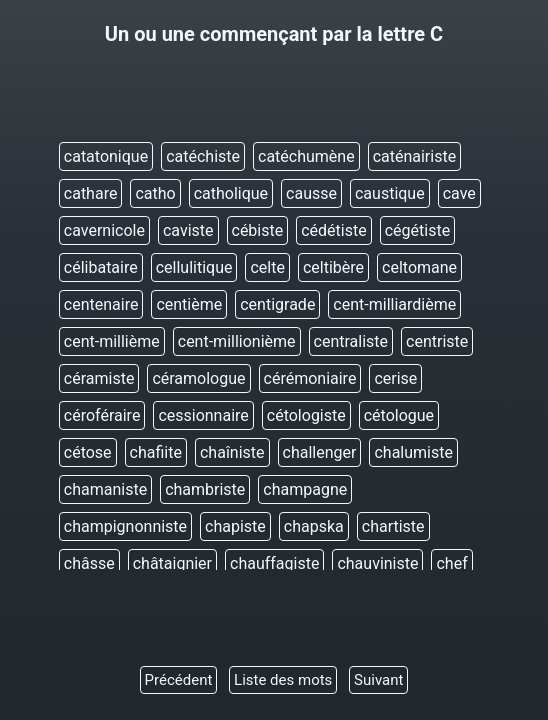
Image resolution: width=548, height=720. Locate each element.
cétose (88, 452)
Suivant (378, 680)
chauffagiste (274, 563)
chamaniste (105, 489)
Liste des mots (283, 680)
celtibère (333, 267)
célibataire (101, 267)
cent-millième (112, 341)
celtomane (419, 267)
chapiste (235, 526)
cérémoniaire (310, 378)
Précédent (179, 680)
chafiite (156, 452)
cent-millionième (237, 341)
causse (311, 193)
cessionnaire (203, 415)
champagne (305, 489)
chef (451, 563)
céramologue (198, 378)
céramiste (99, 378)
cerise (395, 378)
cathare (91, 193)
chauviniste (377, 563)
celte (267, 267)
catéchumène (306, 156)
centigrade (277, 304)
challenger (320, 452)
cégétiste (417, 230)
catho (155, 193)
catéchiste (203, 156)
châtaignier (172, 563)
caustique (390, 193)
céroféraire (102, 415)
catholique (231, 193)
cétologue (399, 415)
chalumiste (413, 452)
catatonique (106, 156)
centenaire (101, 304)
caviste (188, 230)
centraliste (351, 341)
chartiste (393, 526)
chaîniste (232, 452)
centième (189, 304)
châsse (89, 563)
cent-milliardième (394, 304)
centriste (437, 341)
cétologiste (306, 415)
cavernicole (104, 230)
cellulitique (194, 267)
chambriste (205, 489)
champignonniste (125, 526)
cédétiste (333, 230)
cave (459, 193)
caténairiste (415, 156)
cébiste (258, 230)
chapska (314, 526)
